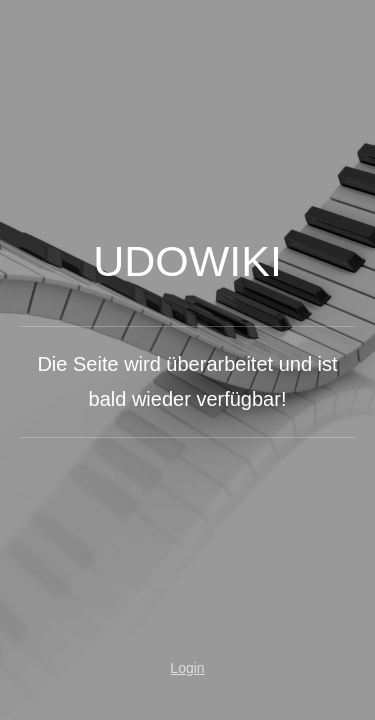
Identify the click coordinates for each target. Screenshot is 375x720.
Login (187, 668)
